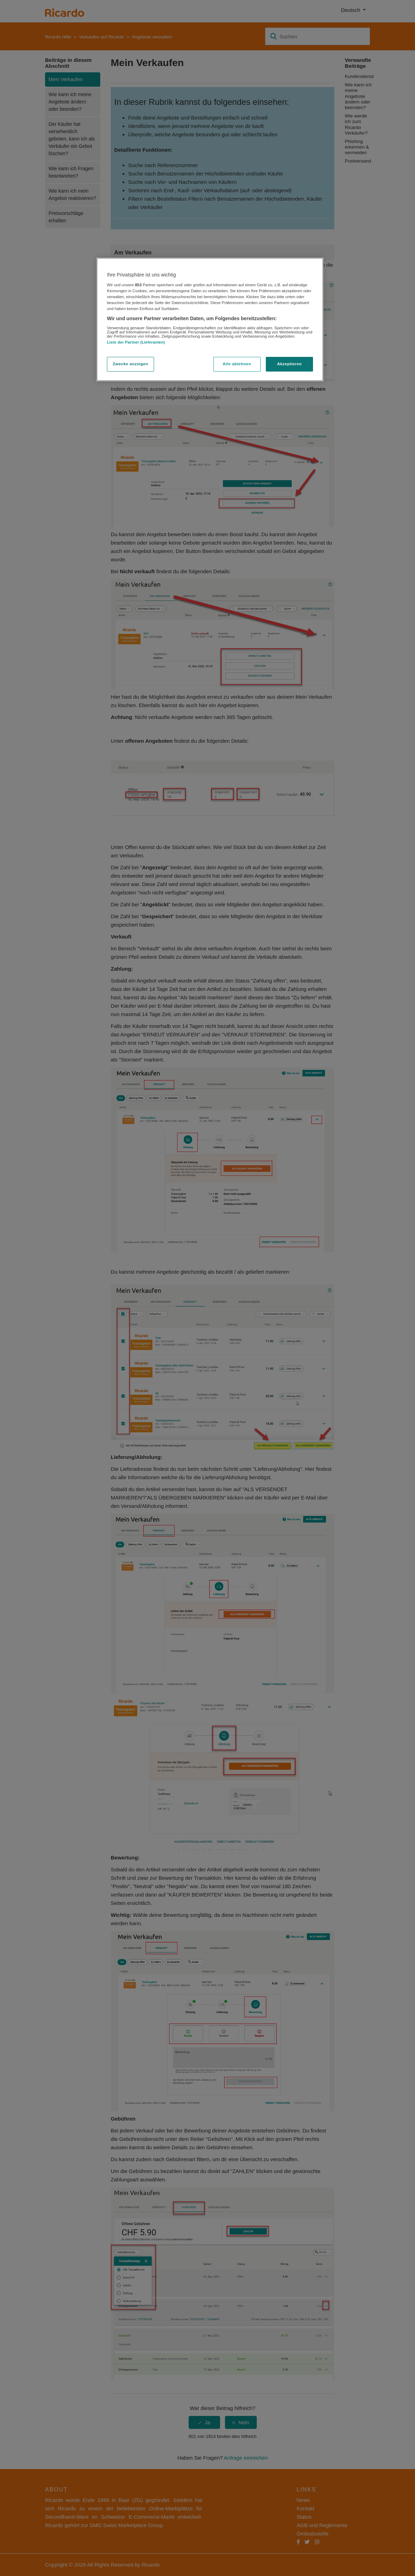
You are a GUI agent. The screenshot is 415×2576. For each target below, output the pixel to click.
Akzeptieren (289, 364)
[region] (209, 319)
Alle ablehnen (237, 364)
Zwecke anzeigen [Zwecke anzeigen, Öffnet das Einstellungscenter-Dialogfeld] (130, 364)
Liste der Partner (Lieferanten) (136, 342)
